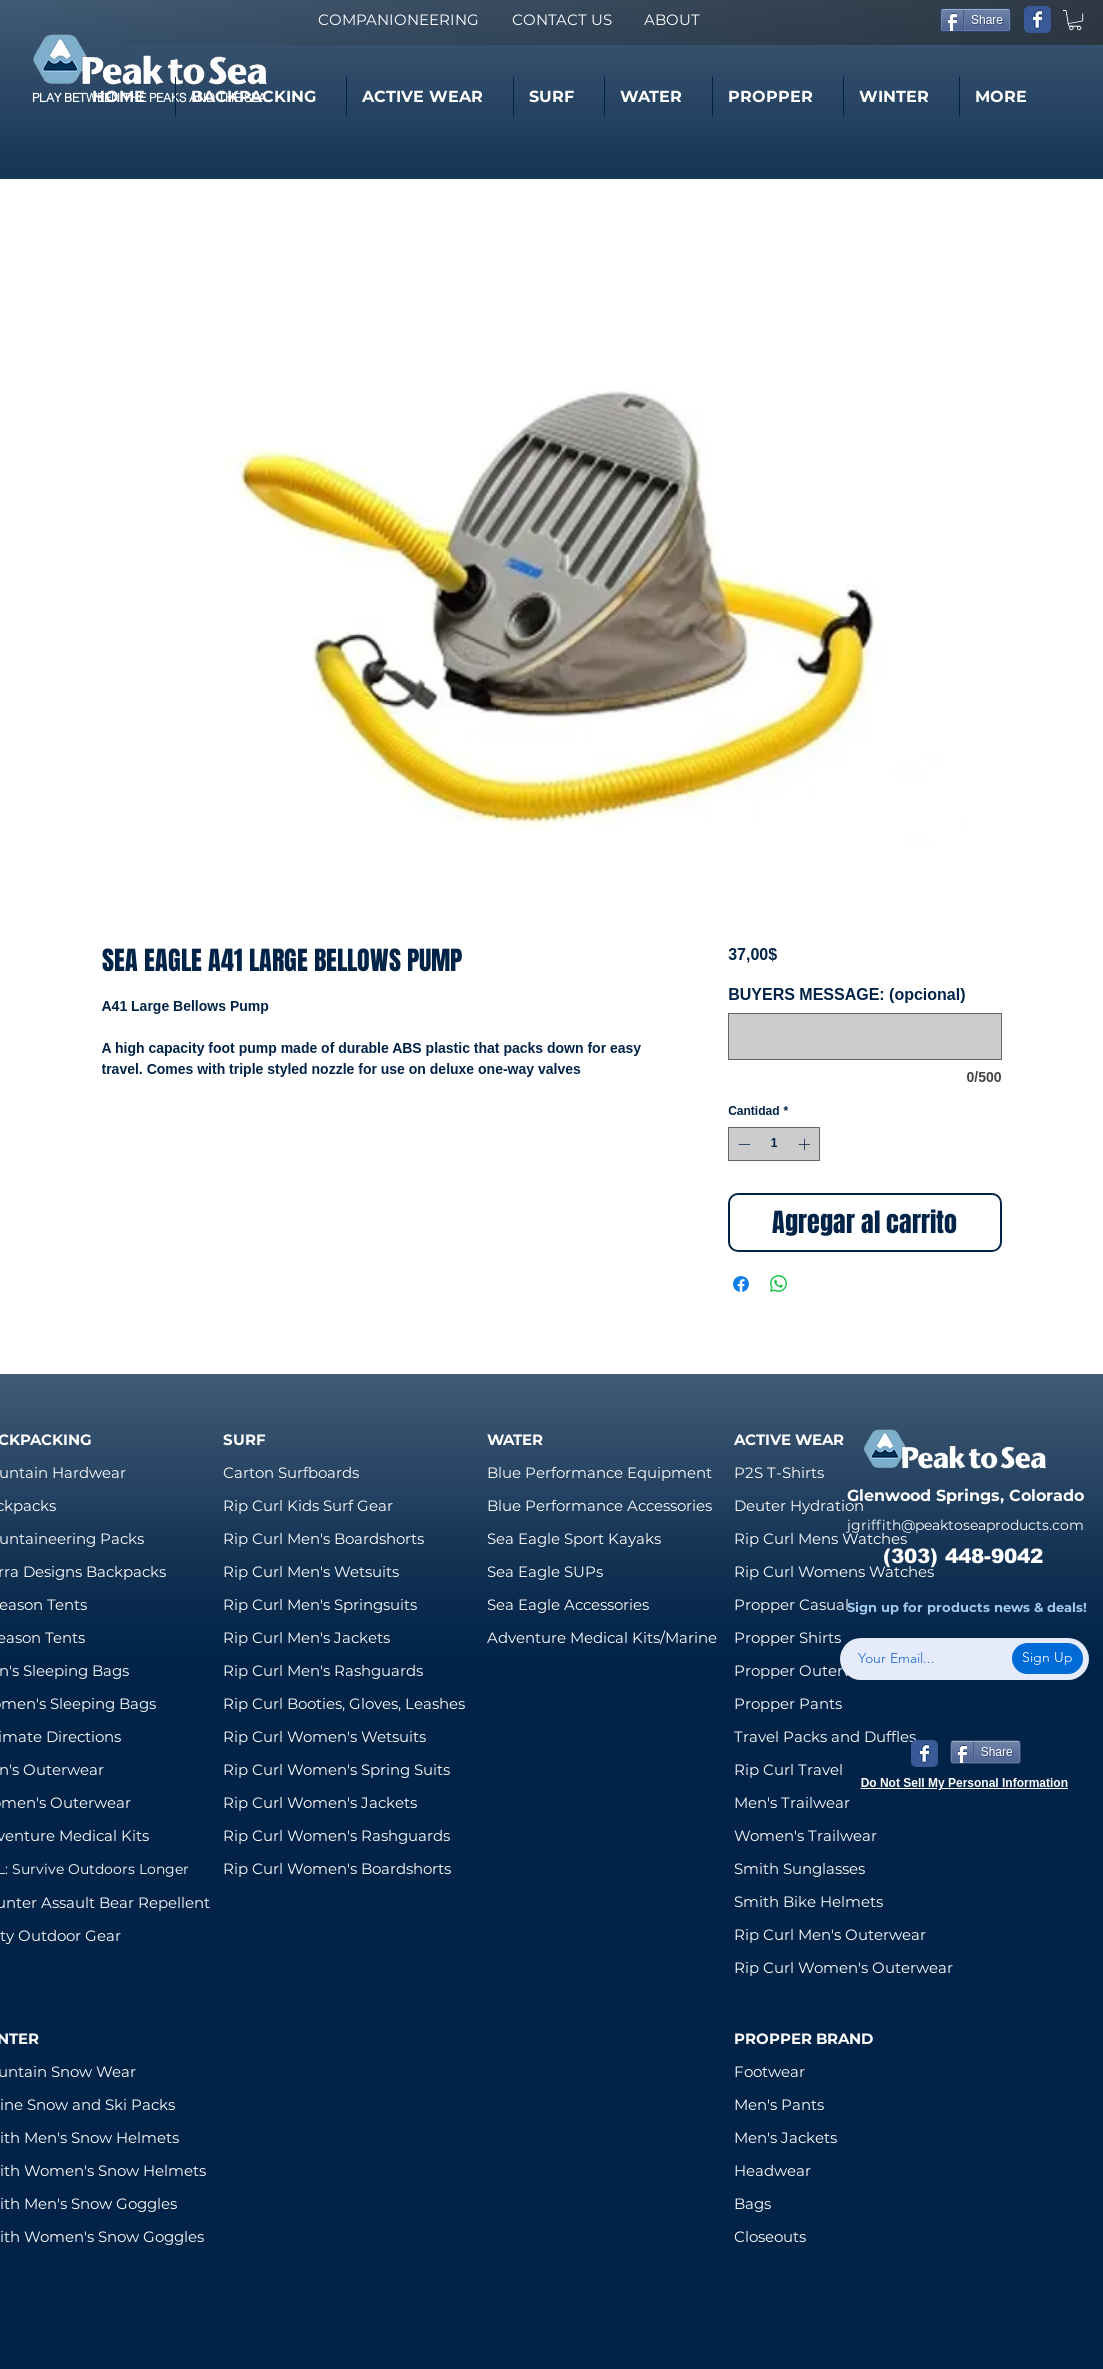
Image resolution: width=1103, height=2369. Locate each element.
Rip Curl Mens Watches (820, 1538)
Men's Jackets (785, 2137)
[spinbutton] (774, 1144)
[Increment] (806, 1144)
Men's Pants (779, 2104)
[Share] (975, 20)
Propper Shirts (787, 1637)
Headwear (772, 2170)
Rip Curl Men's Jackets (306, 1637)
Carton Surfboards (291, 1472)
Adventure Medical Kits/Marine (602, 1637)
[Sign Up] (1047, 1658)
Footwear (769, 2071)
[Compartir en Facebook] (741, 1284)
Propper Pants (788, 1703)
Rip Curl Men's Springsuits (320, 1604)
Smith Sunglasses (799, 1868)
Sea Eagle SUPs (545, 1571)
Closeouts (770, 2236)
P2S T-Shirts (779, 1472)
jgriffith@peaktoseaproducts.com (965, 1525)
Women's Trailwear (805, 1835)
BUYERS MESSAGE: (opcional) (846, 994)
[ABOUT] (671, 19)
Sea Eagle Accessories (568, 1604)
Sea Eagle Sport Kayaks (574, 1538)
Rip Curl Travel (788, 1769)
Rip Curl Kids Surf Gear (308, 1505)
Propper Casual (791, 1604)
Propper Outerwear (807, 1670)
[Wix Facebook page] (1037, 19)
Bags (752, 2203)
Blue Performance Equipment (599, 1472)
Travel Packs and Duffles (825, 1736)
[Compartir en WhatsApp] (779, 1284)
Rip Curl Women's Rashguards (336, 1835)
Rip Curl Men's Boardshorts (323, 1538)
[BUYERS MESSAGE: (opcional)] (864, 1036)
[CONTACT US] (561, 19)
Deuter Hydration (799, 1505)
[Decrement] (742, 1144)
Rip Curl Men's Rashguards (323, 1670)
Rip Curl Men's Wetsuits (311, 1571)
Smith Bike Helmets (808, 1901)
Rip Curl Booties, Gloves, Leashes (344, 1703)
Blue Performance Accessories (599, 1505)
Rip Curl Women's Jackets (320, 1802)
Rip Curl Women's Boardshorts (337, 1868)
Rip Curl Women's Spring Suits (336, 1769)
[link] (1075, 20)
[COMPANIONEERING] (398, 19)
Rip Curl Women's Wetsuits (324, 1736)
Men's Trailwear (792, 1802)
